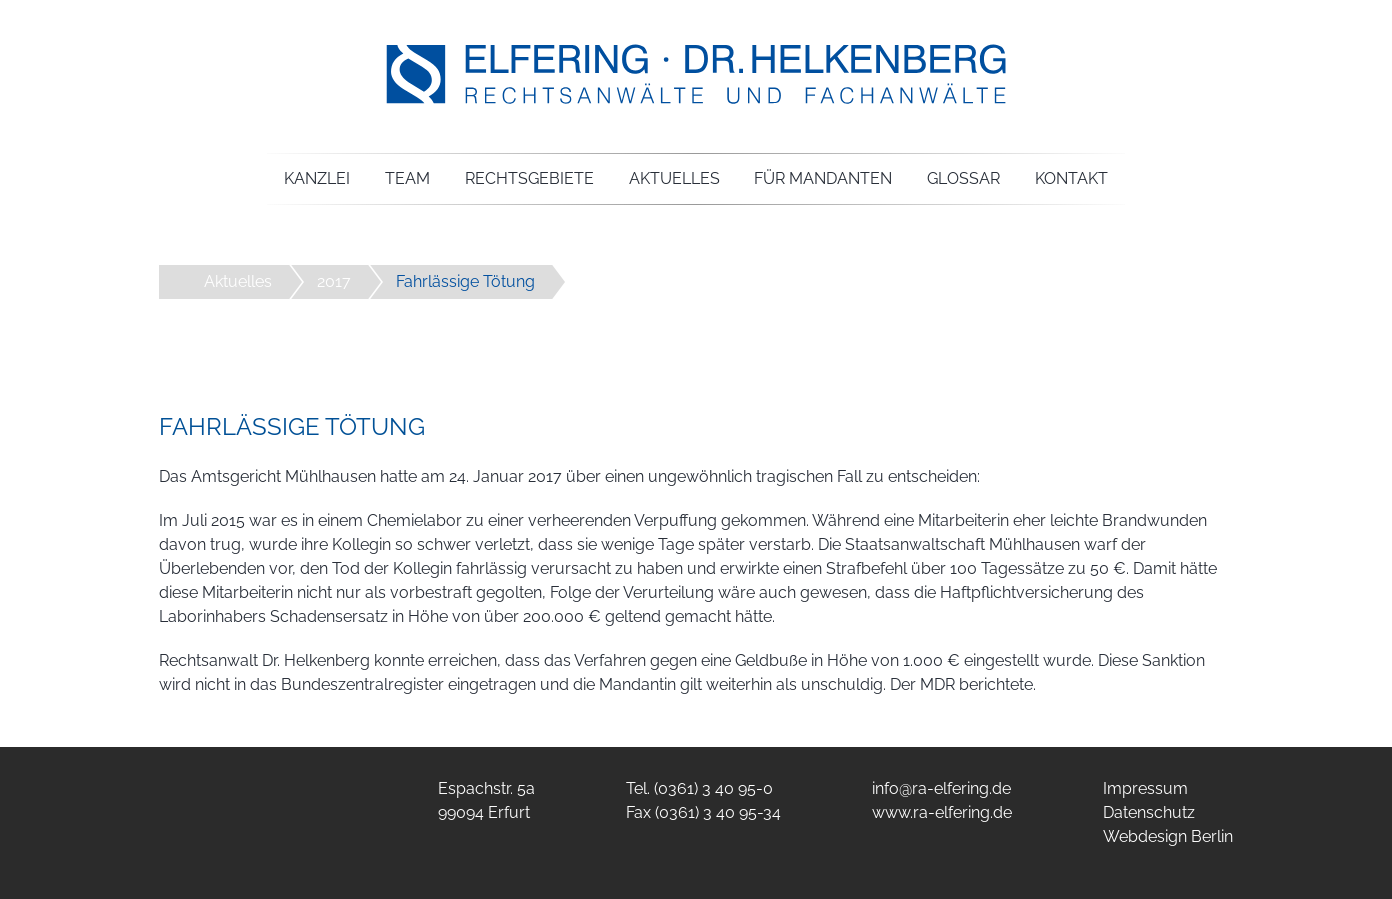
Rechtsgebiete (529, 178)
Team (407, 178)
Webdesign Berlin (1168, 836)
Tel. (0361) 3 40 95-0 (699, 788)
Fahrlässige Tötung (465, 281)
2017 (334, 281)
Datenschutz (1149, 812)
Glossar (963, 178)
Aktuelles (674, 178)
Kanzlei (317, 178)
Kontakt (1071, 178)
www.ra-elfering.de (942, 812)
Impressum (1145, 788)
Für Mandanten (823, 178)
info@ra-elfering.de (941, 788)
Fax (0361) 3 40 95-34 (703, 812)
